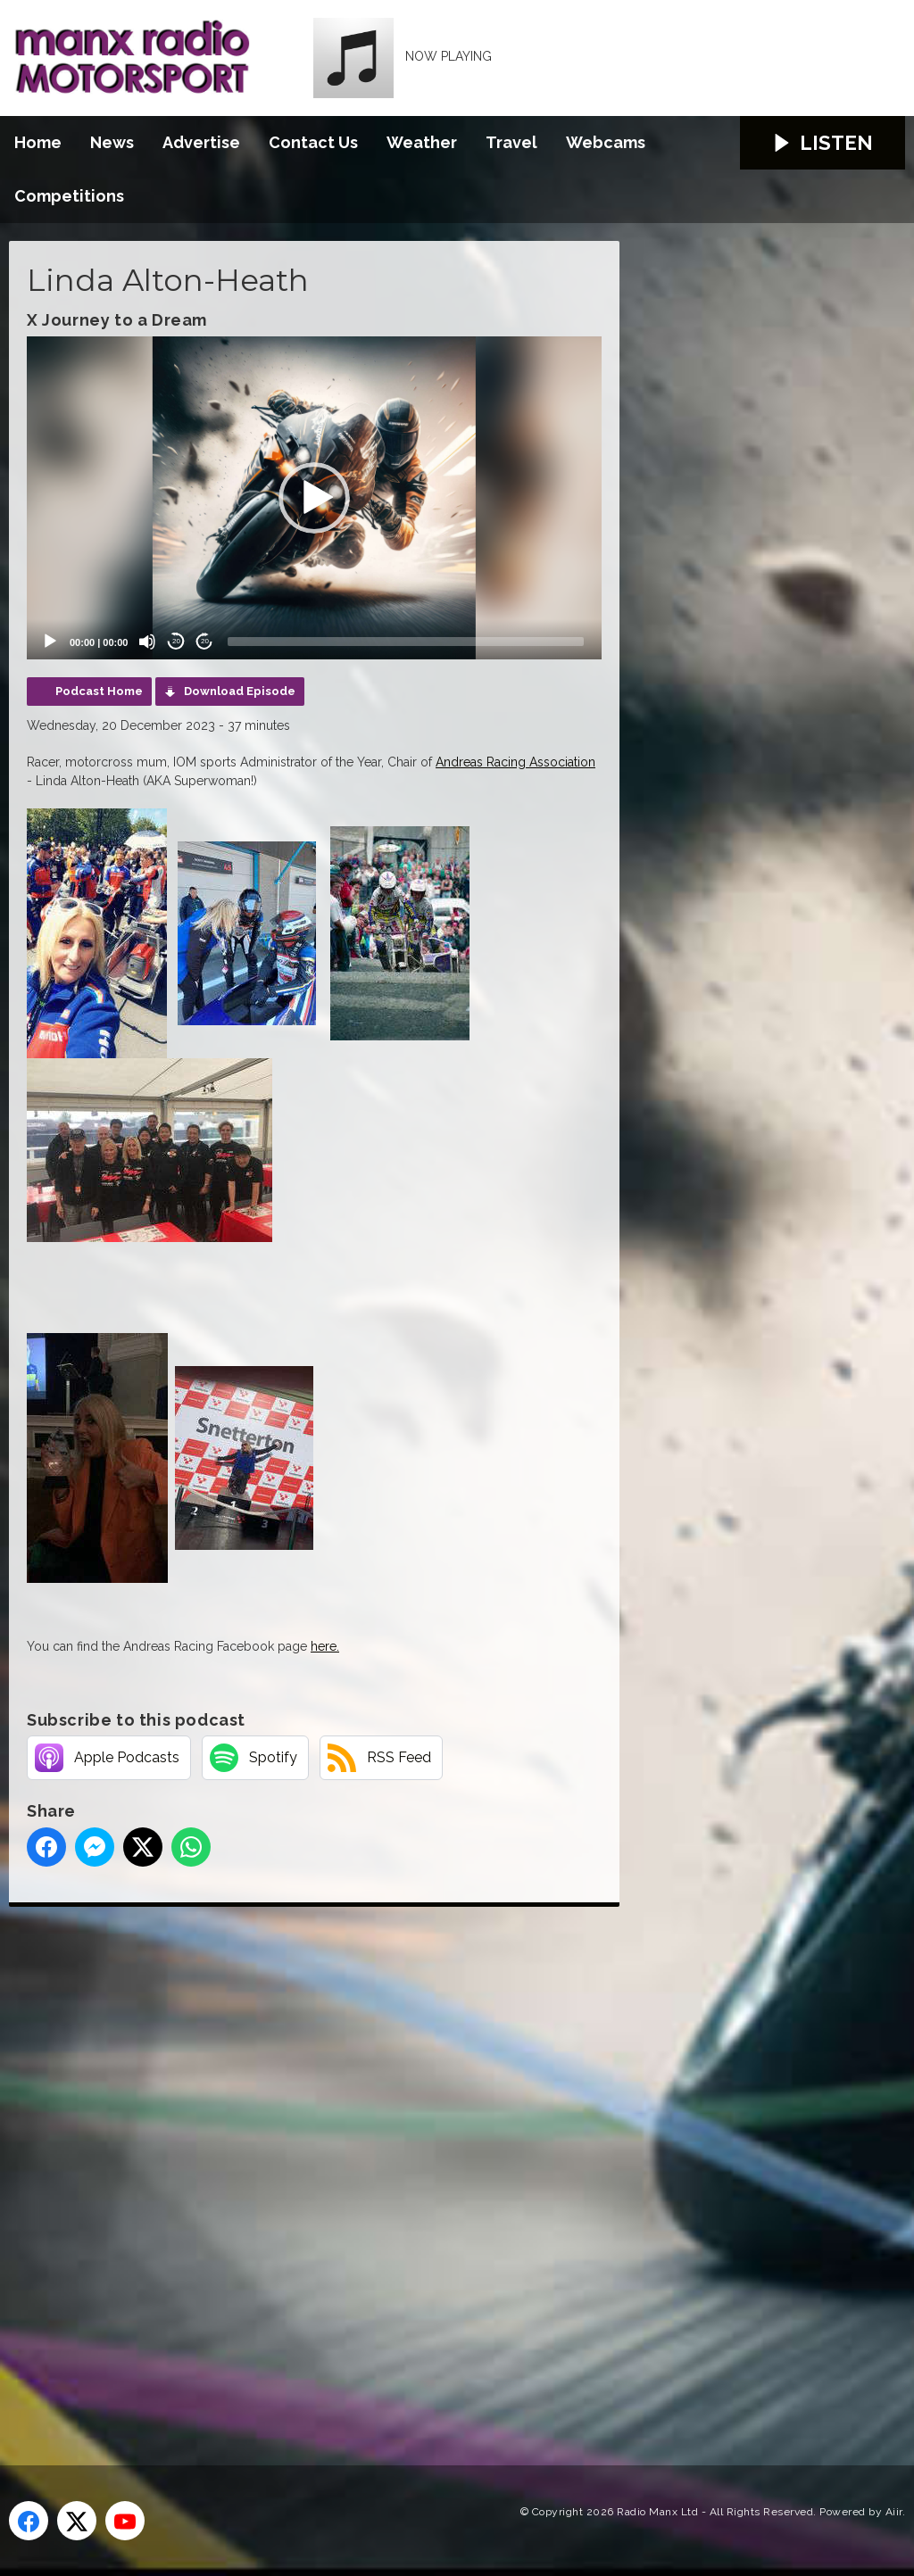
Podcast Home (99, 691)
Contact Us (313, 142)
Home (38, 142)
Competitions (69, 195)
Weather (421, 142)
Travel (511, 142)
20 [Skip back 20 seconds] (176, 641)
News (112, 142)
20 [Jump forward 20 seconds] (205, 641)
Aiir (893, 2512)
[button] (314, 498)
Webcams (605, 142)
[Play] (50, 641)
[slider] (406, 641)
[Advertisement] (343, 2165)
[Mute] (147, 641)
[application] (314, 497)
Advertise (201, 142)
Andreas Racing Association (515, 762)
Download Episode (239, 691)
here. (325, 1646)
